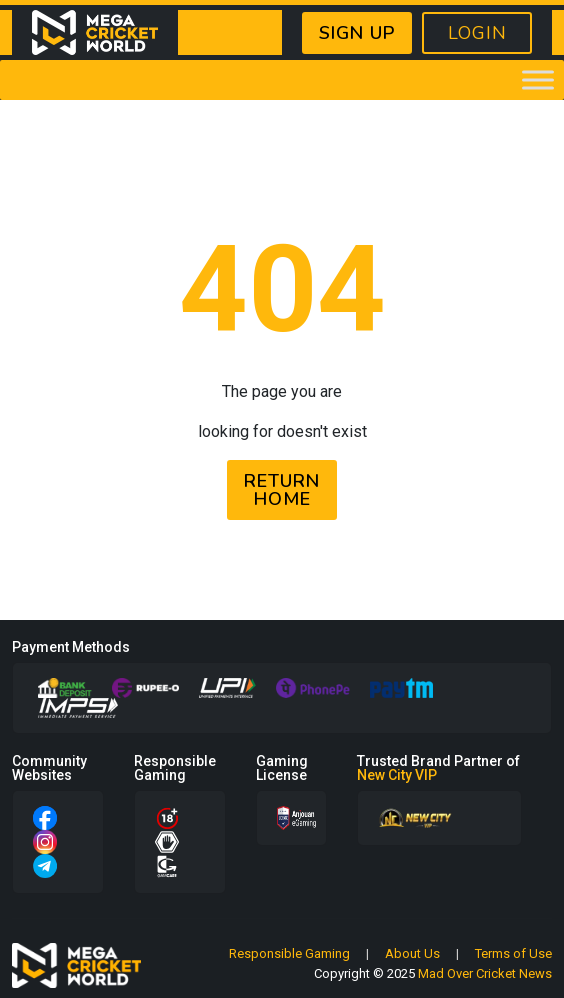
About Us (412, 953)
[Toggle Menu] (538, 79)
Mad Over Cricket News (485, 973)
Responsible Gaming (289, 953)
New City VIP (397, 775)
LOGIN (477, 33)
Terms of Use (513, 953)
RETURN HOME (282, 490)
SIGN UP (357, 33)
